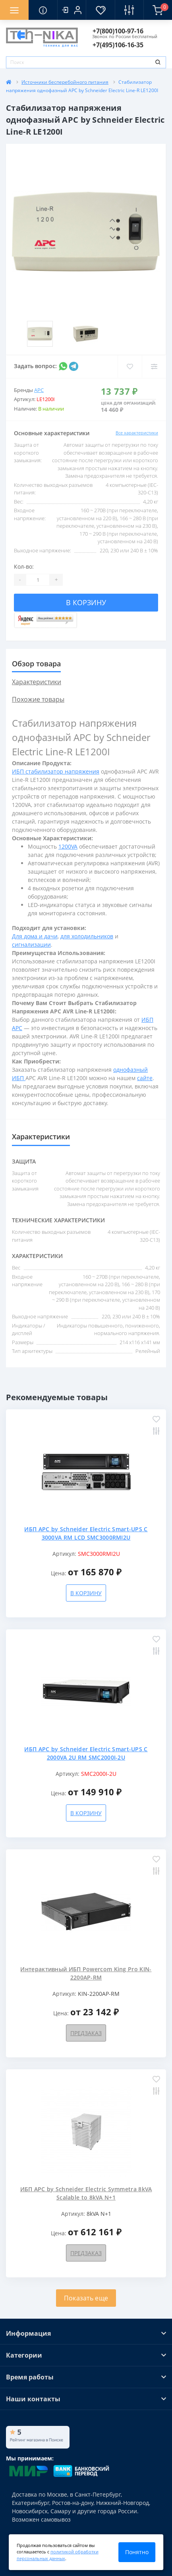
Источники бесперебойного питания (64, 82)
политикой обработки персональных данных (58, 2555)
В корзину (86, 602)
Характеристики (36, 681)
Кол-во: (24, 566)
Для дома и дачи (35, 936)
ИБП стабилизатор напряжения (55, 771)
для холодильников (86, 936)
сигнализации (31, 944)
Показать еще (86, 2298)
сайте (145, 1078)
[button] (71, 10)
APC (39, 390)
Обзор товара (36, 663)
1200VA (67, 846)
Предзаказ (86, 2033)
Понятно (137, 2552)
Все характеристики (137, 433)
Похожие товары (38, 699)
